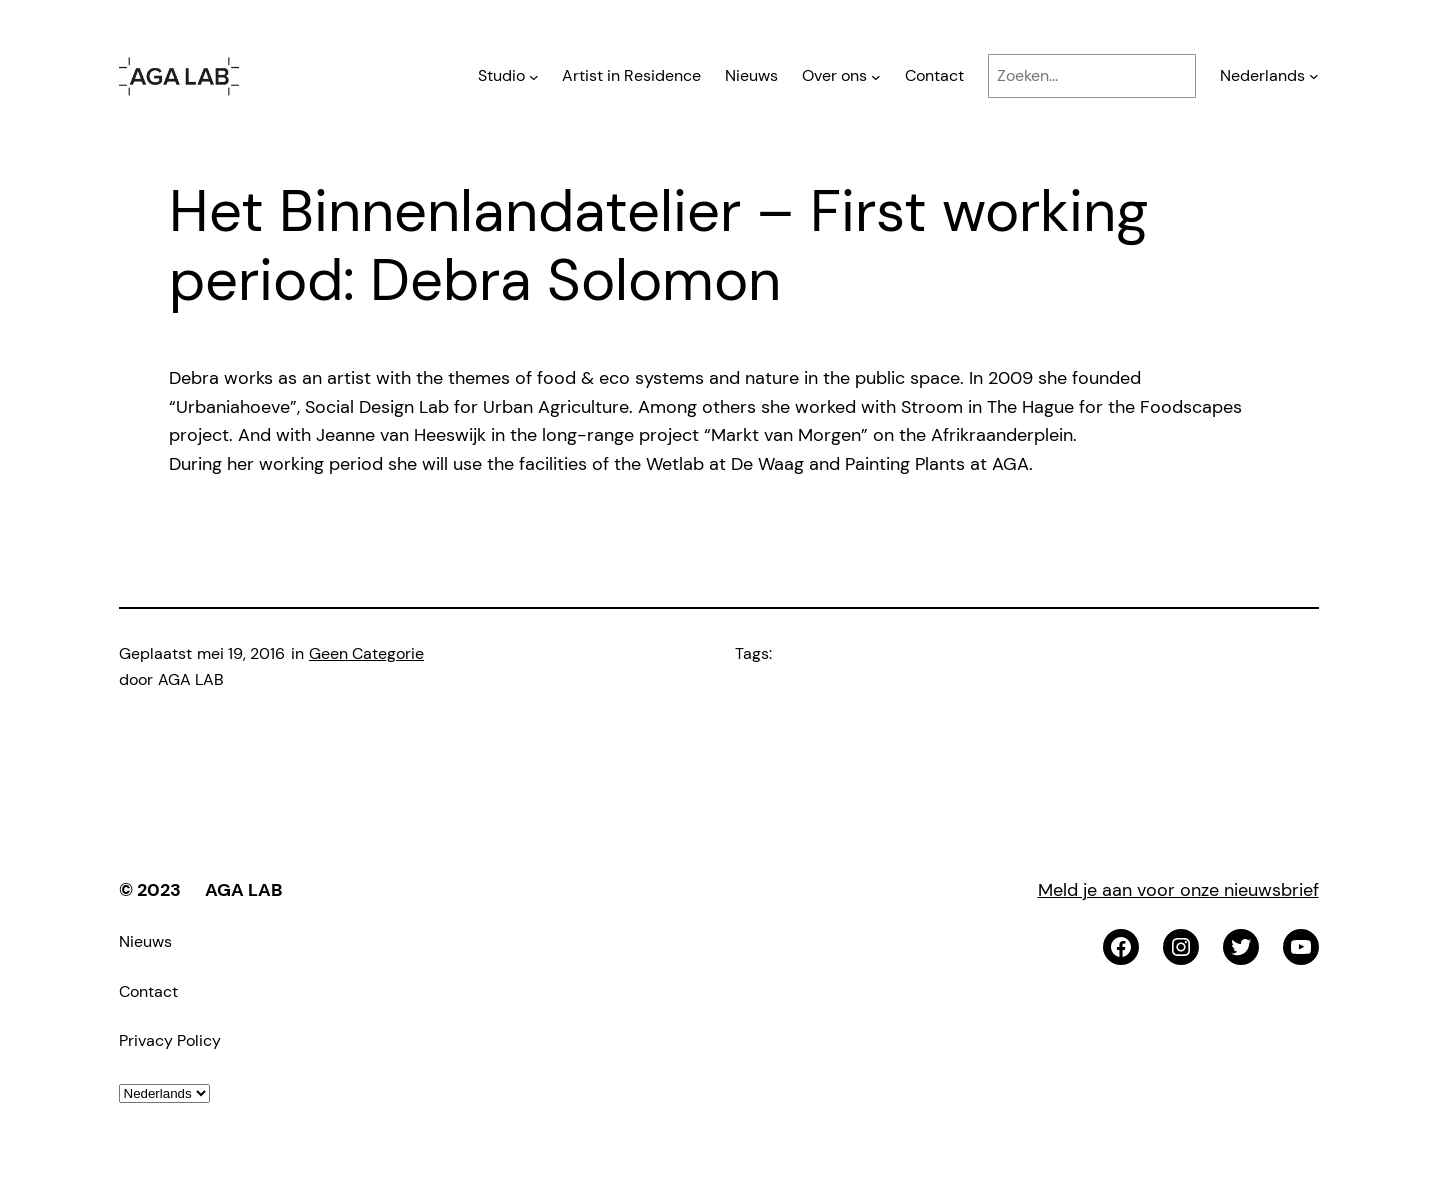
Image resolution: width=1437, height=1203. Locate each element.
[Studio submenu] (534, 76)
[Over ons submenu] (876, 76)
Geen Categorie (366, 653)
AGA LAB (243, 890)
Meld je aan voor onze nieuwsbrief (1178, 890)
